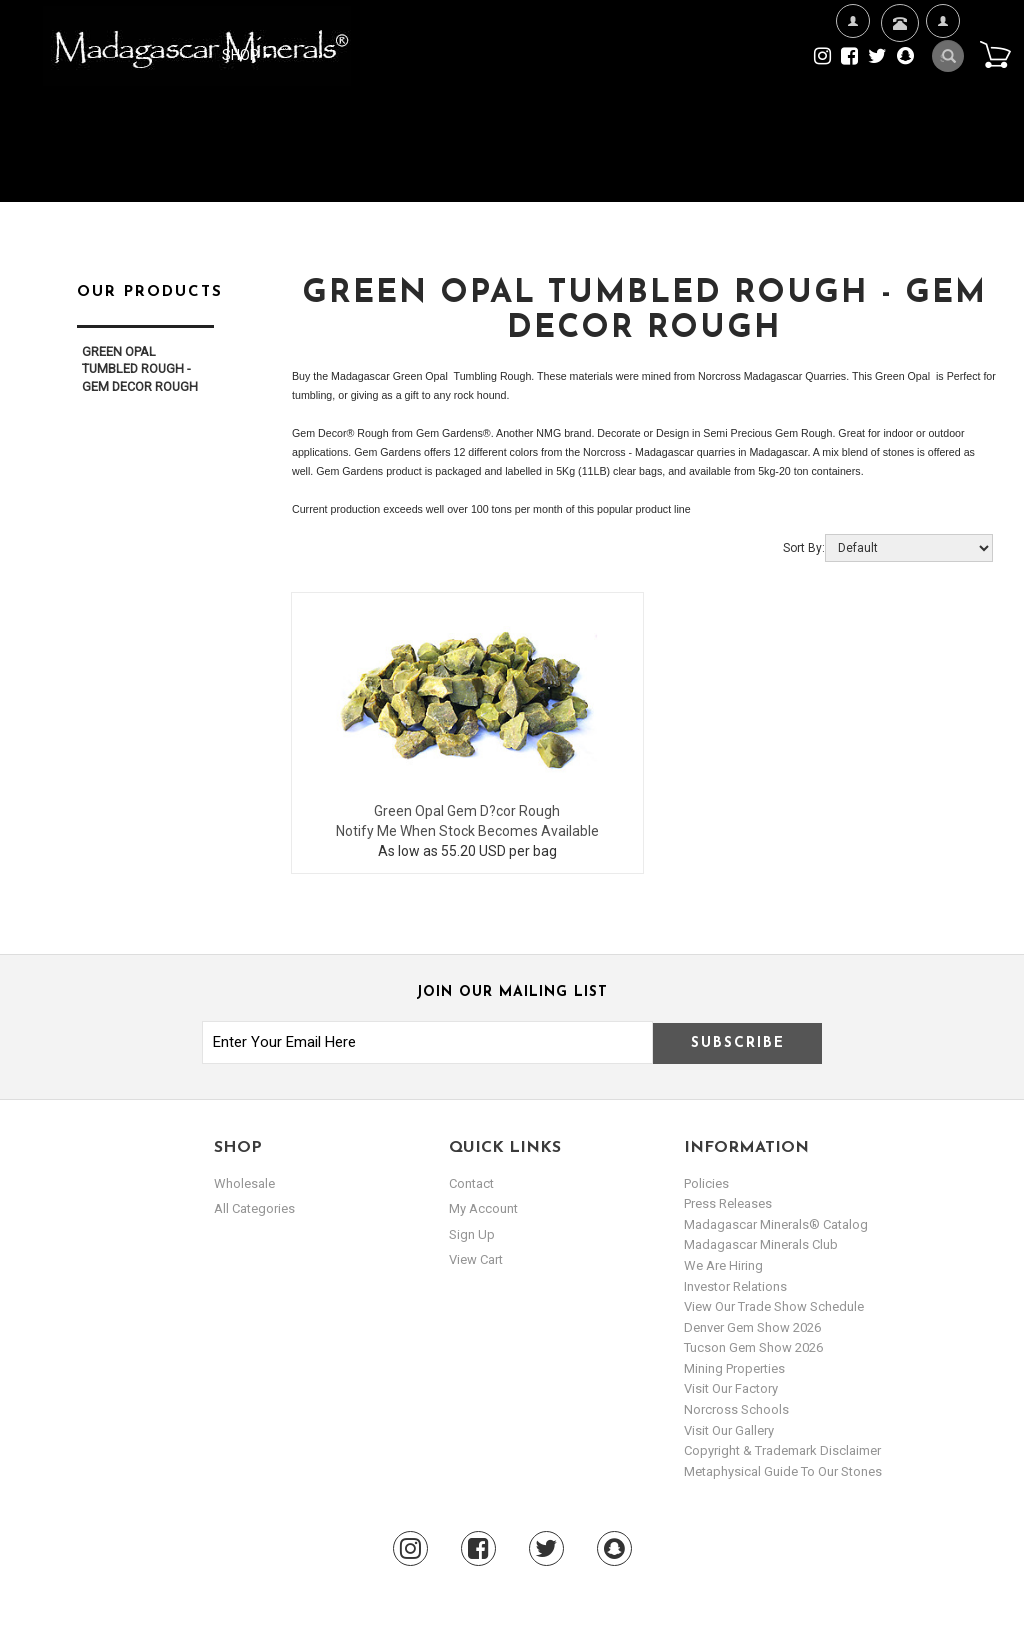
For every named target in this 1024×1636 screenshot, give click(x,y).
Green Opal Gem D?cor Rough (467, 811)
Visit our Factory (731, 1388)
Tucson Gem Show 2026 (753, 1347)
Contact (897, 47)
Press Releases (728, 1203)
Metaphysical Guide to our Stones (783, 1471)
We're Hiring (852, 85)
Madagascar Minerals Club (761, 1244)
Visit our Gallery (729, 1430)
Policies (706, 1183)
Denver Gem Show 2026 (752, 1327)
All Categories (254, 1208)
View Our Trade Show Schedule (774, 1306)
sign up (472, 1234)
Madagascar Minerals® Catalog (776, 1224)
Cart (995, 54)
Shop (247, 55)
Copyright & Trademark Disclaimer (782, 1450)
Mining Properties (734, 1368)
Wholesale (244, 1183)
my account (483, 1208)
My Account (942, 85)
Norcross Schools (736, 1409)
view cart (476, 1259)
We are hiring (723, 1265)
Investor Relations (735, 1286)
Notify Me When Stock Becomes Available (467, 831)
